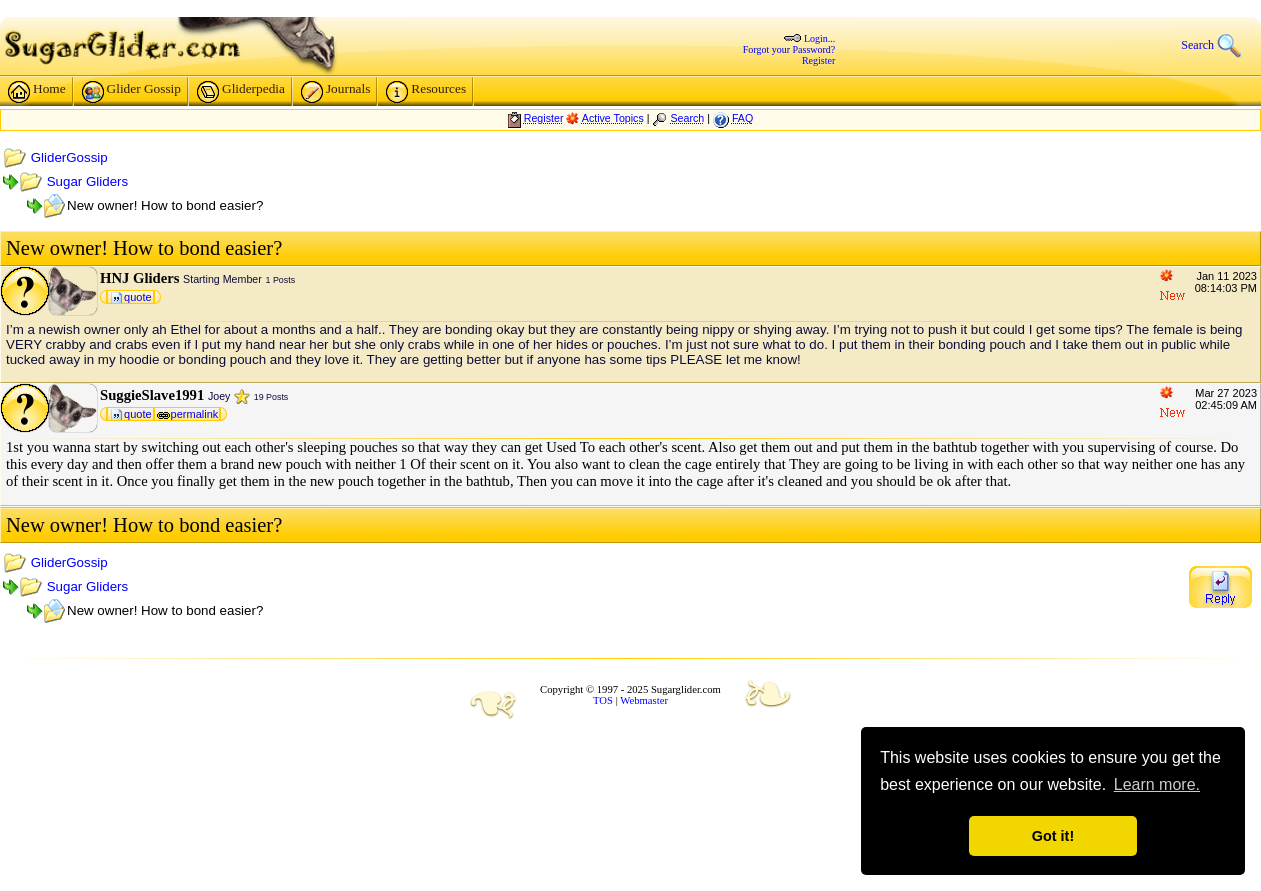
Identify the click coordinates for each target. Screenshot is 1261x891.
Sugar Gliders (88, 181)
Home (37, 92)
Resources (426, 92)
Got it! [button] (1053, 836)
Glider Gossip (131, 92)
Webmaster (644, 700)
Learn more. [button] (1157, 784)
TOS (603, 700)
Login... (819, 38)
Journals (335, 92)
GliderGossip (69, 157)
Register (818, 60)
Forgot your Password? (789, 49)
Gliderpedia (241, 92)
